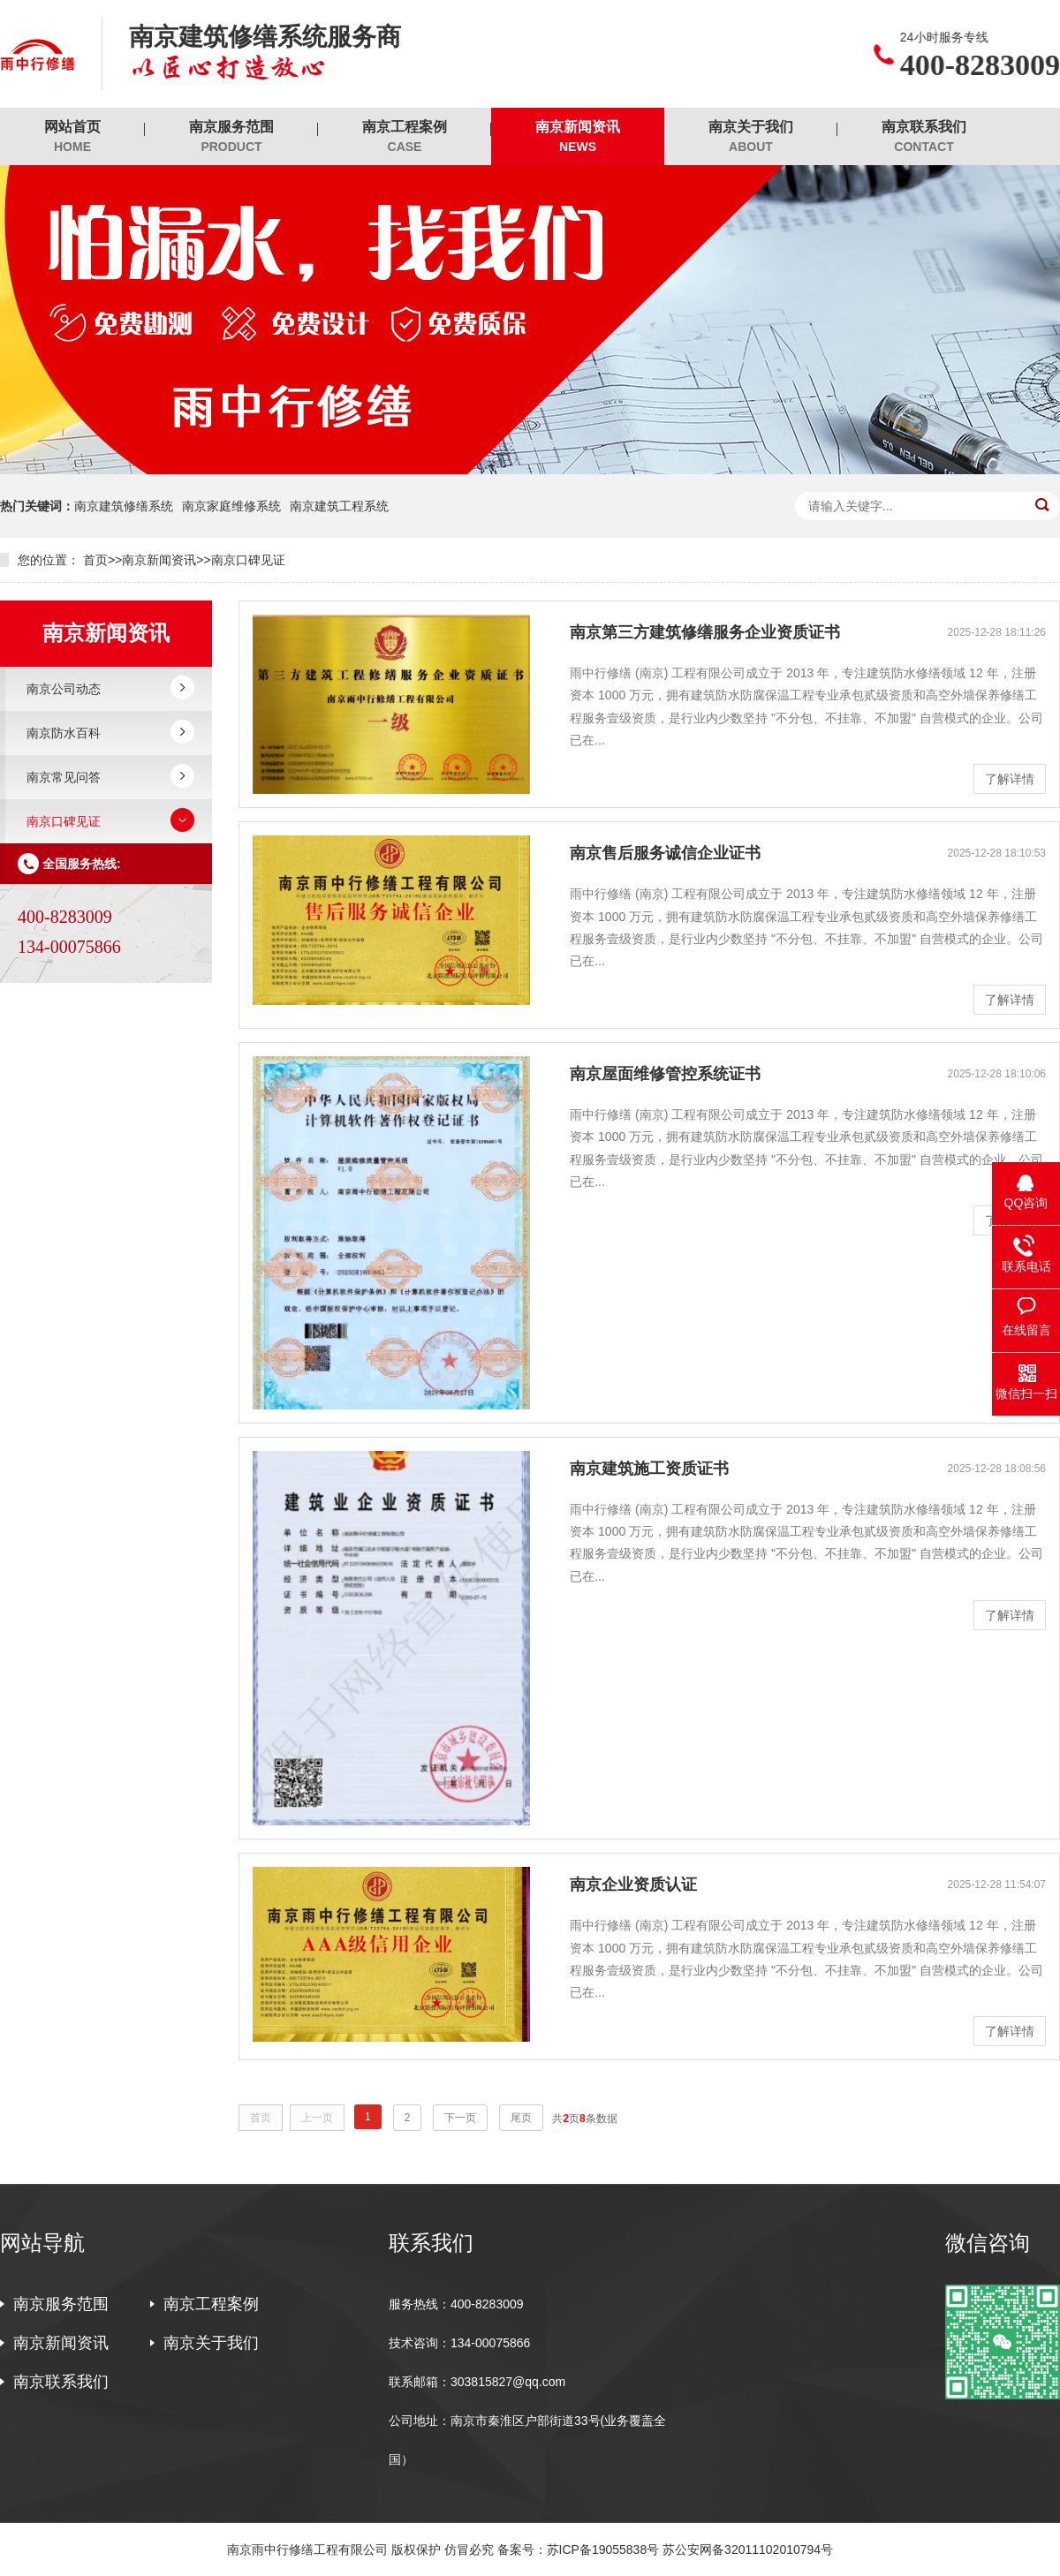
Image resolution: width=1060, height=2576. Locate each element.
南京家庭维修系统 (231, 506)
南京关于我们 (750, 137)
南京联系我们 (924, 137)
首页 (95, 560)
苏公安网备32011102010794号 (747, 2549)
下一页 (460, 2117)
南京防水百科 (63, 733)
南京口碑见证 (248, 560)
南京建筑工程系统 (339, 506)
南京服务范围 (231, 137)
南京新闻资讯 (577, 137)
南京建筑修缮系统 (123, 506)
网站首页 (72, 137)
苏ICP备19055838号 (603, 2549)
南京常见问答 (63, 777)
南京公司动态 (63, 689)
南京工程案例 (404, 137)
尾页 (521, 2117)
